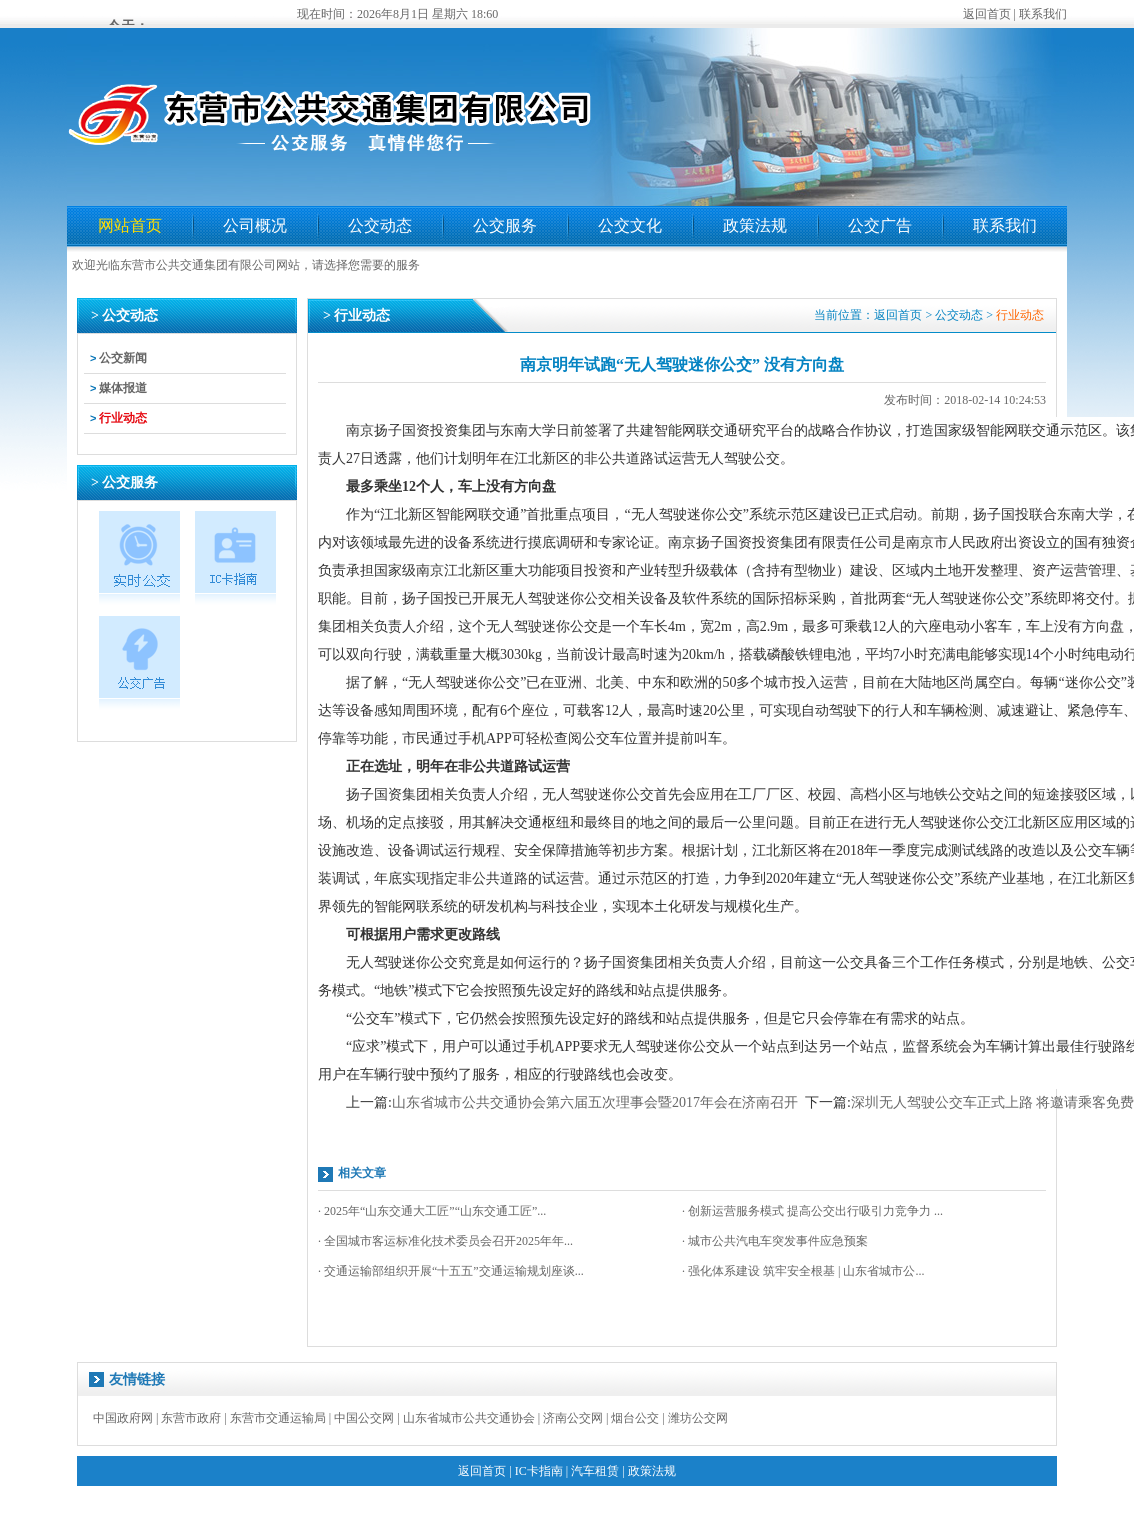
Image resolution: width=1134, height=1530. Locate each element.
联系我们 (1043, 14)
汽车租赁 (595, 1471)
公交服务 (505, 225)
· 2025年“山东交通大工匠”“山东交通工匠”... (432, 1211)
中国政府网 (123, 1418)
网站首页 (130, 225)
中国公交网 (364, 1418)
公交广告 (880, 225)
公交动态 (380, 225)
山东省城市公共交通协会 (469, 1418)
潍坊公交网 (698, 1418)
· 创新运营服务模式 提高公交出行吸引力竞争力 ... (812, 1211)
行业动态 (123, 418)
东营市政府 (191, 1418)
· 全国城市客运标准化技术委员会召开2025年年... (445, 1241)
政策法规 (755, 225)
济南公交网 (573, 1418)
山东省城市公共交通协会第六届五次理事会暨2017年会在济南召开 (595, 1102)
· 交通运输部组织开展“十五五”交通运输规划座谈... (451, 1271)
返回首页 (987, 14)
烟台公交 (635, 1418)
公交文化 (630, 225)
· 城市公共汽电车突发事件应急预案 (775, 1241)
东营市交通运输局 (278, 1418)
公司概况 (255, 225)
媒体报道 (123, 388)
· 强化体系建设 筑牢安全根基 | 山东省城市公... (803, 1271)
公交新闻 (123, 358)
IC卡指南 (539, 1471)
